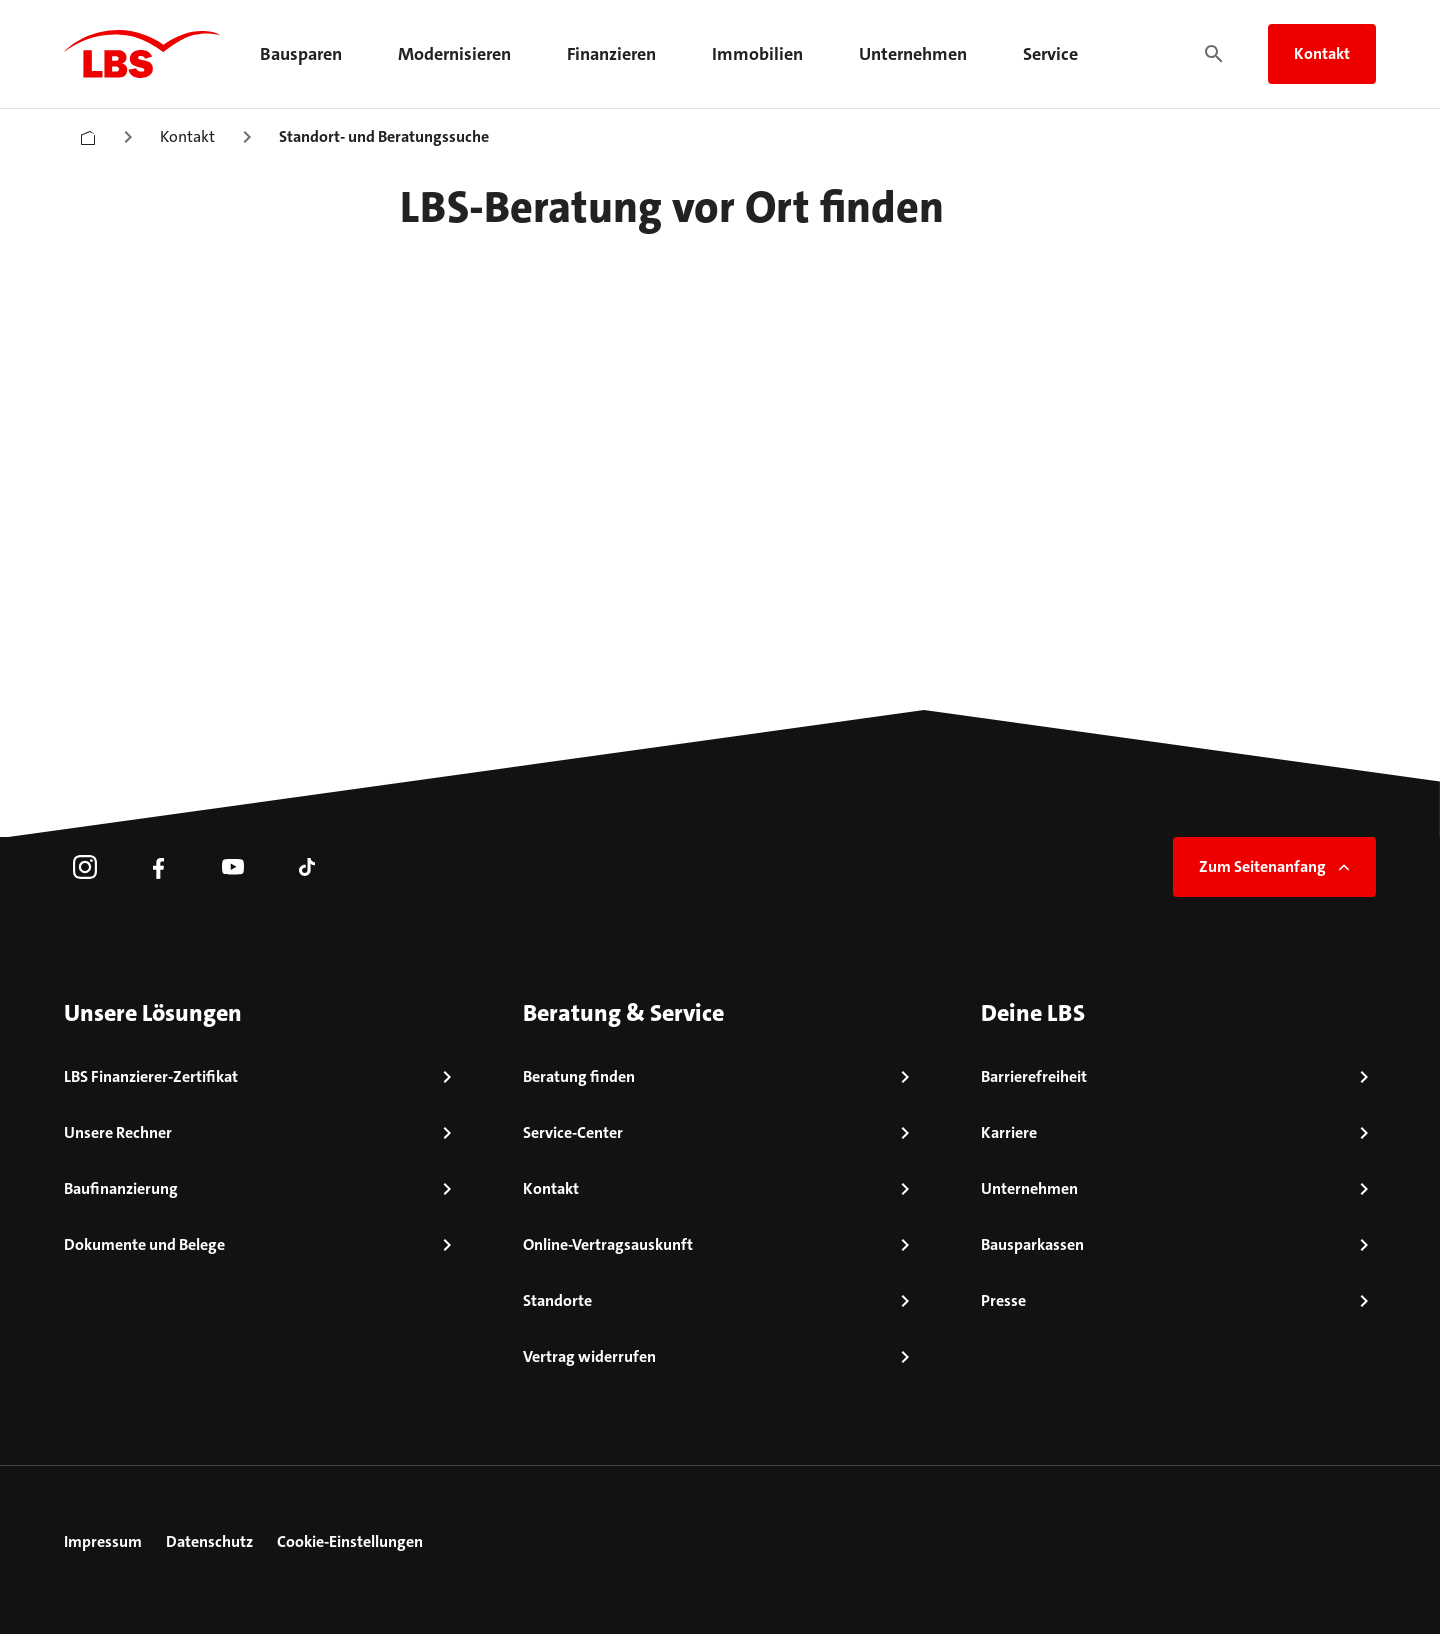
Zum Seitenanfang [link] (1276, 866)
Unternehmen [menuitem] (913, 54)
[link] (85, 867)
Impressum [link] (103, 1541)
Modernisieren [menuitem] (454, 54)
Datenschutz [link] (209, 1541)
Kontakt (1322, 53)
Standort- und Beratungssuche (384, 136)
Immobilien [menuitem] (757, 54)
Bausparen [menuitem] (301, 54)
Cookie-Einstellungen (350, 1541)
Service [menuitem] (1050, 54)
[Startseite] (88, 133)
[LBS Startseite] (142, 54)
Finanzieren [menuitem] (611, 54)
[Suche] (1214, 54)
